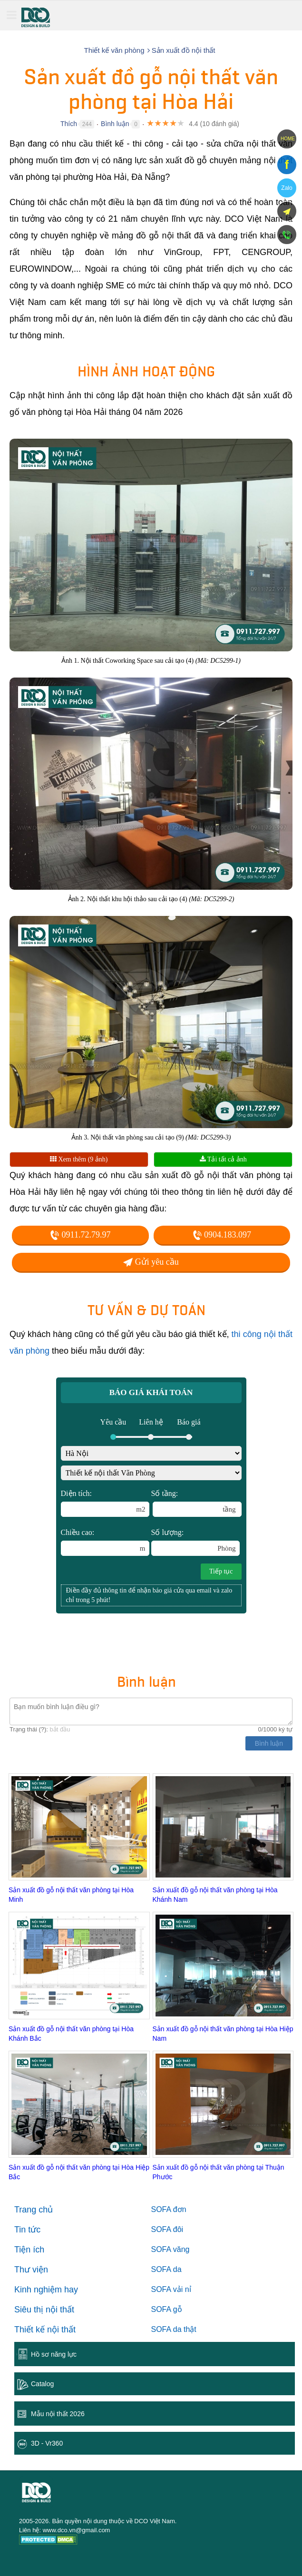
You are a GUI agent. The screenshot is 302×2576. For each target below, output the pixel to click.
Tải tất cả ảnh (223, 1159)
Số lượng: (195, 1542)
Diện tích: (105, 1503)
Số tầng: (196, 1503)
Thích (68, 124)
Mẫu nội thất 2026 (58, 2414)
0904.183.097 (222, 1234)
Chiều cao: (105, 1542)
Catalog (42, 2384)
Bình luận (115, 124)
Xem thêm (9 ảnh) (79, 1159)
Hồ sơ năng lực (54, 2354)
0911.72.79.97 (80, 1234)
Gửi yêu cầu (150, 1262)
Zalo (286, 188)
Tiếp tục (221, 1571)
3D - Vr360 (47, 2443)
